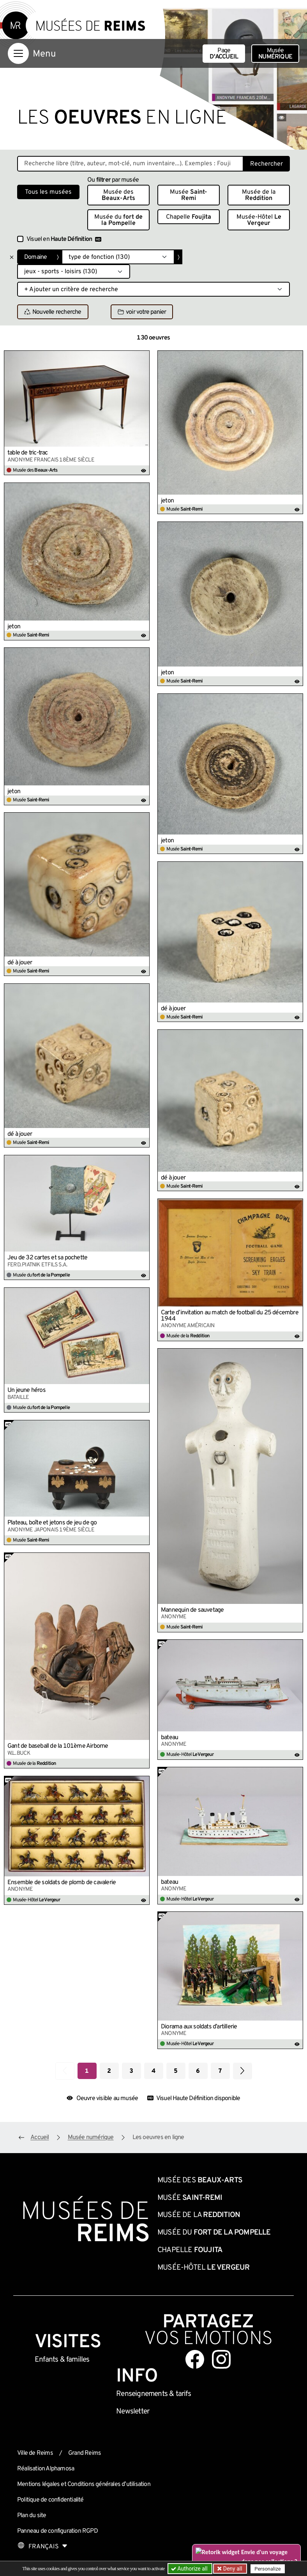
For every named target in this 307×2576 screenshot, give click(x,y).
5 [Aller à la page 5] (175, 2071)
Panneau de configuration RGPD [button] (57, 2531)
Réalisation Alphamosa (45, 2469)
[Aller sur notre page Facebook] (194, 2359)
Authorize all (190, 2568)
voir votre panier (142, 312)
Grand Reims (84, 2453)
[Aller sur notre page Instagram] (221, 2359)
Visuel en (63, 239)
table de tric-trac (27, 453)
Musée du (118, 220)
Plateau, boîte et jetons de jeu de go (52, 1523)
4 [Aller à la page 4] (153, 2071)
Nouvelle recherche (52, 312)
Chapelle (188, 217)
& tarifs (153, 2394)
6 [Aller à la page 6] (197, 2071)
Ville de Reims (35, 2453)
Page (224, 54)
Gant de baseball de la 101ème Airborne (57, 1746)
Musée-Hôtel (258, 220)
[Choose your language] (42, 2546)
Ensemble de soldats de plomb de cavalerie (61, 1882)
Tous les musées (48, 192)
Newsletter (132, 2411)
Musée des (118, 195)
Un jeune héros (26, 1390)
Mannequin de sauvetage (192, 1610)
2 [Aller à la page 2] (109, 2071)
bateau (169, 1737)
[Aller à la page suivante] (242, 2071)
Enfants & (62, 2359)
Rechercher (266, 164)
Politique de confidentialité (50, 2500)
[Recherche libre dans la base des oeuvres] (130, 163)
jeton (167, 501)
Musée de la (258, 195)
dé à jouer (19, 963)
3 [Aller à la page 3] (131, 2071)
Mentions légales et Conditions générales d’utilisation (83, 2484)
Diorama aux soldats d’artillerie (199, 2027)
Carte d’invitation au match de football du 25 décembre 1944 (229, 1316)
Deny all (232, 2568)
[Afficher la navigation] (18, 53)
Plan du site (31, 2515)
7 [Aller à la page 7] (220, 2071)
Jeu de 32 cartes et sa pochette (47, 1258)
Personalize (267, 2569)
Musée (275, 54)
